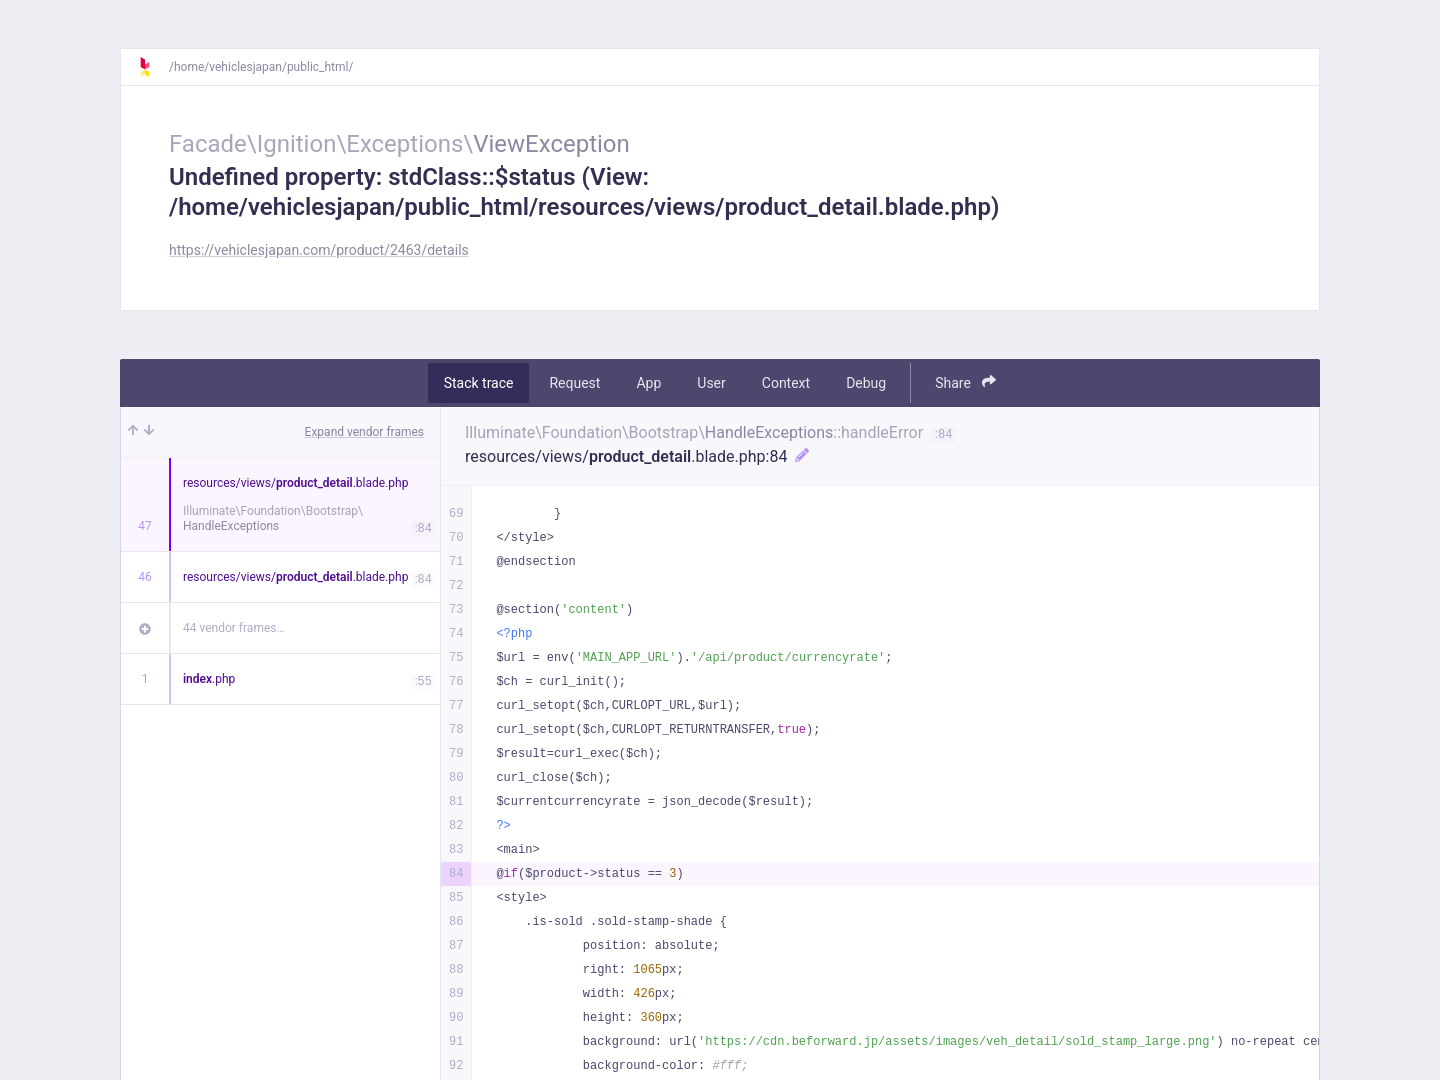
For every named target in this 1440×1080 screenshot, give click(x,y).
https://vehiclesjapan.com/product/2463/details (319, 250)
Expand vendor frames (364, 432)
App (648, 383)
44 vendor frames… (233, 628)
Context (786, 383)
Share (965, 382)
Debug (866, 383)
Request (574, 383)
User (711, 383)
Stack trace (479, 383)
